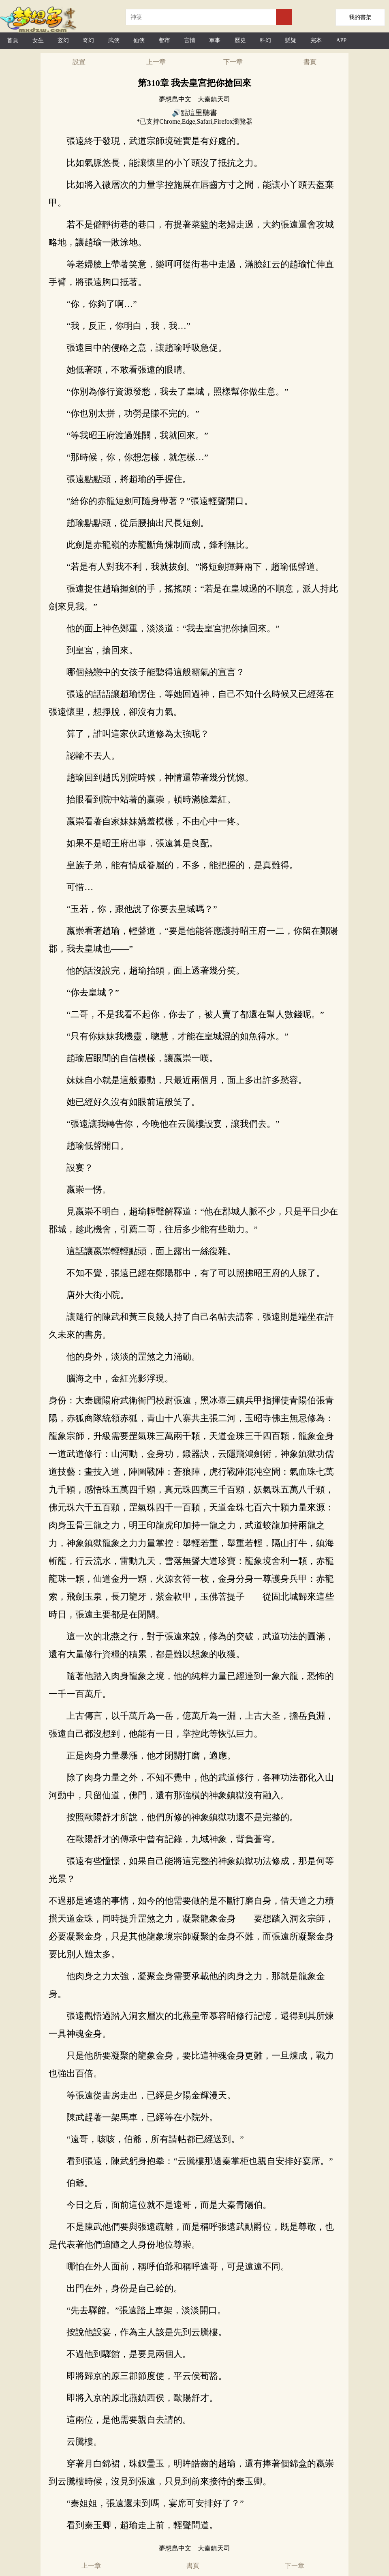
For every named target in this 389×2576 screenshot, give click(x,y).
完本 (316, 40)
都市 (164, 40)
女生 (38, 40)
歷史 (240, 40)
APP (341, 40)
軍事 (214, 40)
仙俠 (139, 40)
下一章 (233, 61)
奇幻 (88, 40)
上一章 (156, 61)
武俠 (114, 40)
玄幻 (63, 40)
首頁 (12, 40)
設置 (79, 61)
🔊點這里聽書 (194, 113)
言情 (189, 40)
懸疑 (290, 40)
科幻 (265, 40)
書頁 (310, 61)
